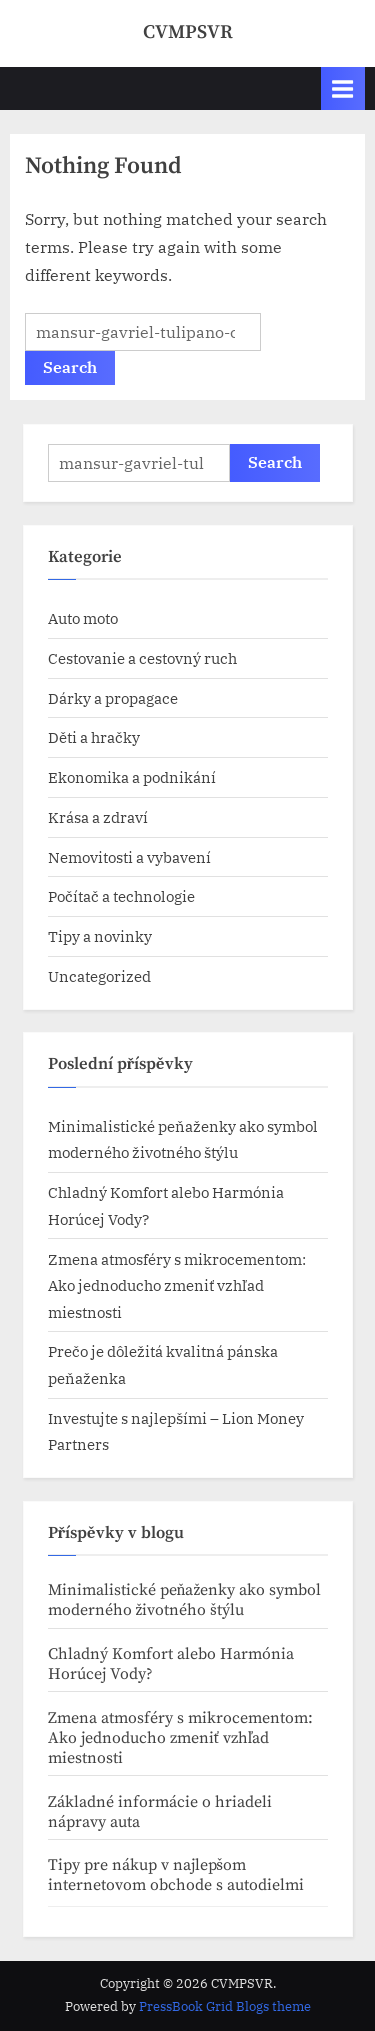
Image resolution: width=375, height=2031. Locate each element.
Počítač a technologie (121, 896)
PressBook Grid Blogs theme (225, 2006)
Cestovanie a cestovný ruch (142, 658)
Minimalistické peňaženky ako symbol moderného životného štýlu (185, 1600)
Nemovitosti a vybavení (129, 857)
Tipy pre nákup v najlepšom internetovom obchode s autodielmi (176, 1875)
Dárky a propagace (113, 698)
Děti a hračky (94, 737)
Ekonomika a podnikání (132, 777)
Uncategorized (99, 976)
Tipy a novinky (100, 936)
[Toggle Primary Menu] (343, 88)
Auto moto (83, 618)
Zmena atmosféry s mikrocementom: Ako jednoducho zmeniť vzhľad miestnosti (177, 1285)
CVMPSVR (188, 32)
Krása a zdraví (98, 817)
